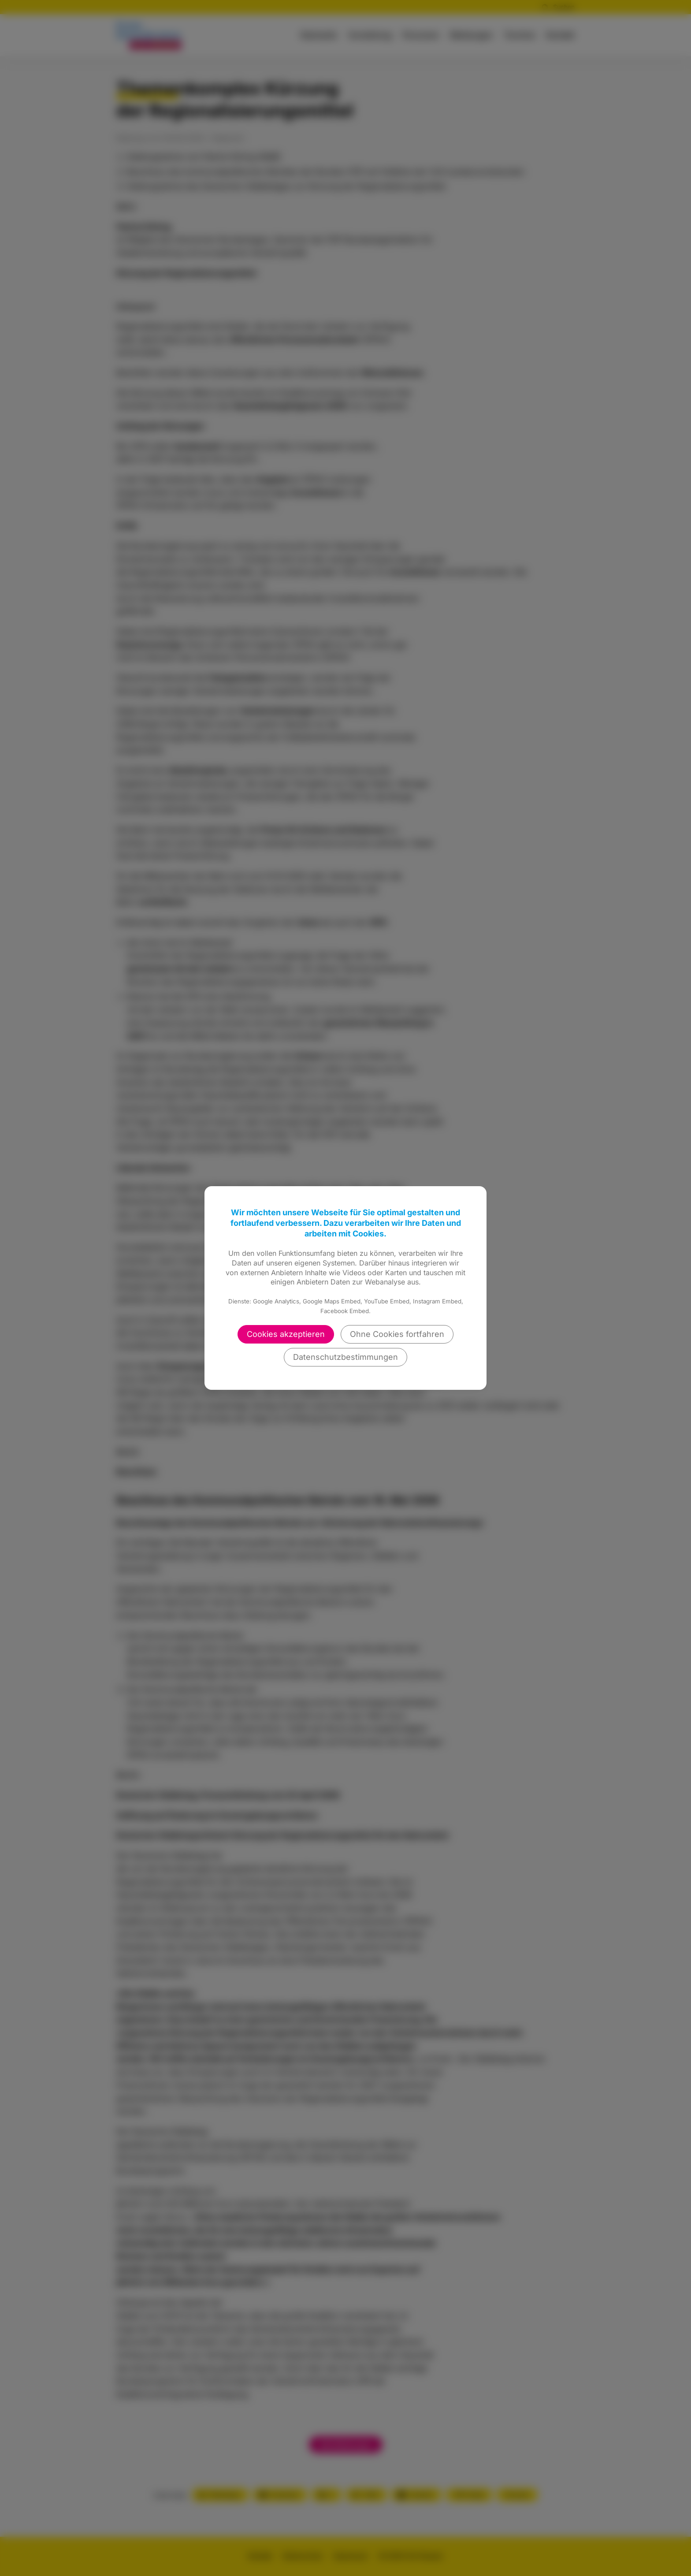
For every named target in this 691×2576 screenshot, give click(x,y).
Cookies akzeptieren (286, 1334)
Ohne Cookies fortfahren (397, 1334)
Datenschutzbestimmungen (345, 1357)
